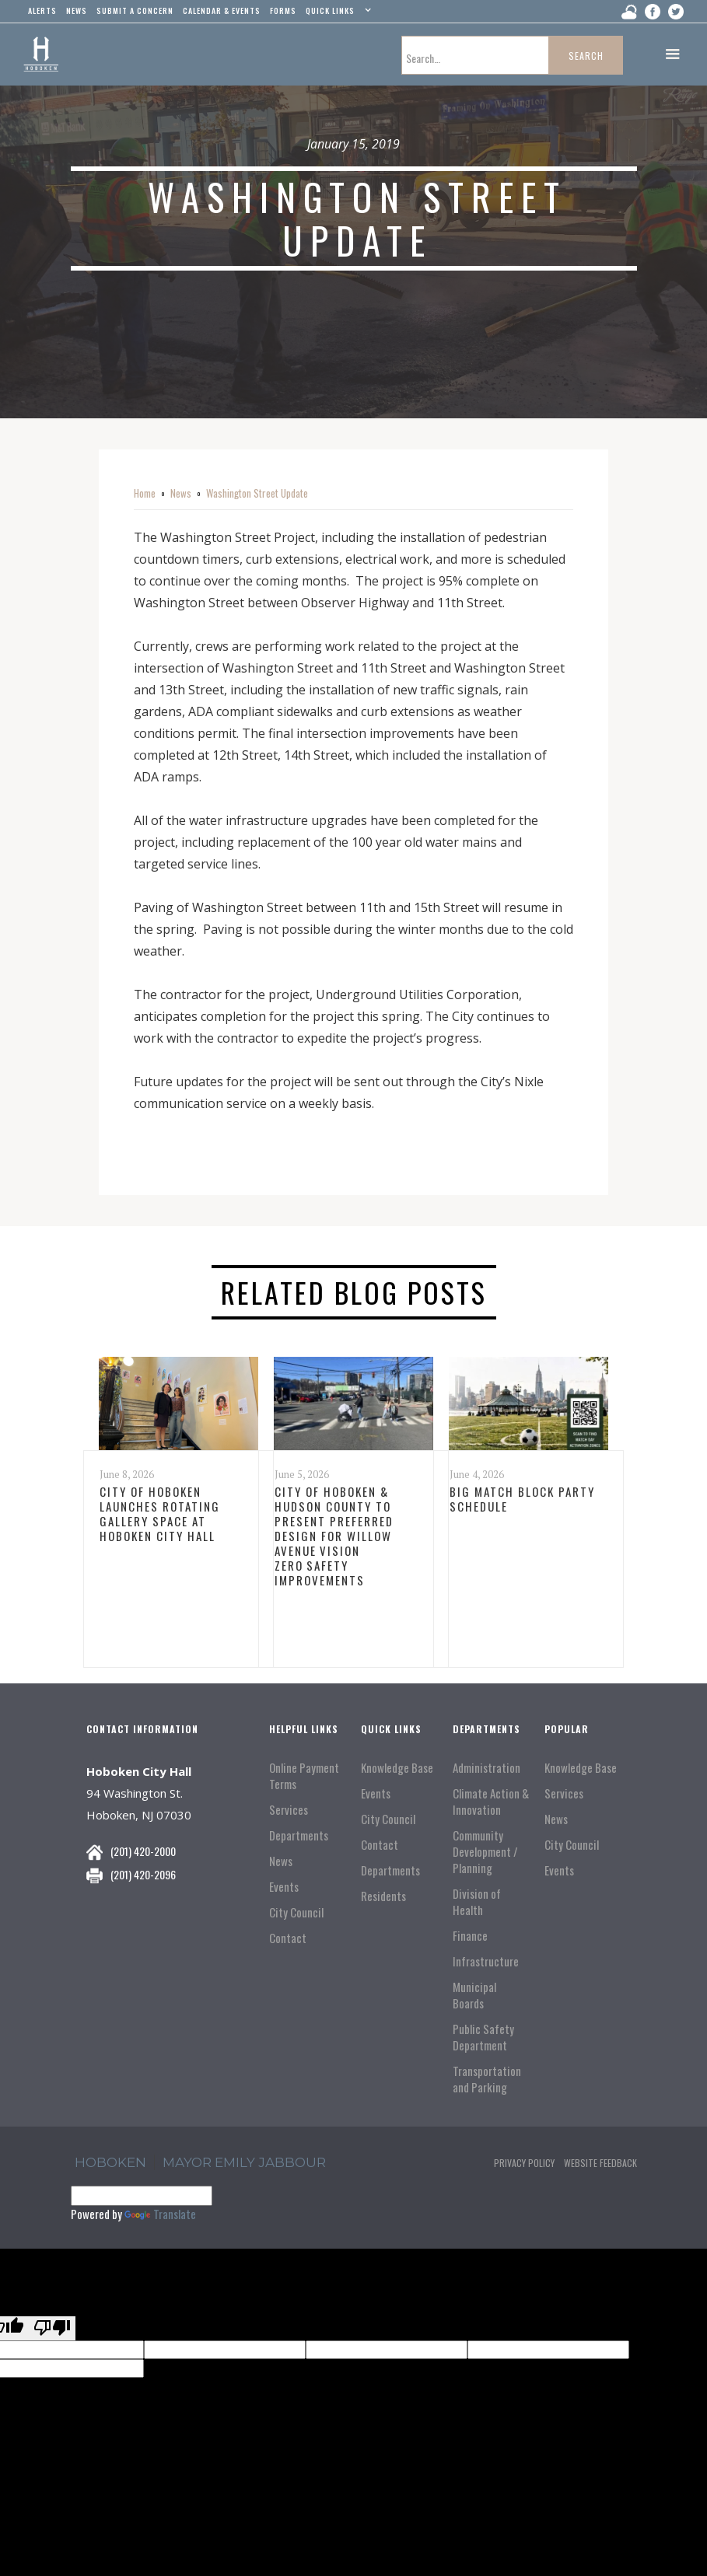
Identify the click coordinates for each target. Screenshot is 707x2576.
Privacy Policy (524, 2162)
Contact (287, 1938)
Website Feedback (600, 2162)
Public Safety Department (483, 2037)
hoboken (110, 2162)
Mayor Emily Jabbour (244, 2162)
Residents (383, 1896)
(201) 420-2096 (143, 1874)
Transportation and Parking (487, 2079)
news (76, 10)
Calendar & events (222, 10)
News (180, 493)
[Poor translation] (52, 2328)
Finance (470, 1936)
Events (284, 1887)
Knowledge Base (397, 1768)
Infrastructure (486, 1961)
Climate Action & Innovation (491, 1801)
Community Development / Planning (485, 1851)
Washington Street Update (257, 493)
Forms (283, 10)
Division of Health (477, 1902)
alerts (42, 10)
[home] (41, 54)
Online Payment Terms (304, 1776)
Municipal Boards (474, 1995)
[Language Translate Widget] (141, 2196)
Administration (486, 1768)
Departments (298, 1835)
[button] (336, 14)
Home (145, 493)
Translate (160, 2213)
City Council (296, 1912)
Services (288, 1810)
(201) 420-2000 (143, 1851)
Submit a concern (134, 10)
